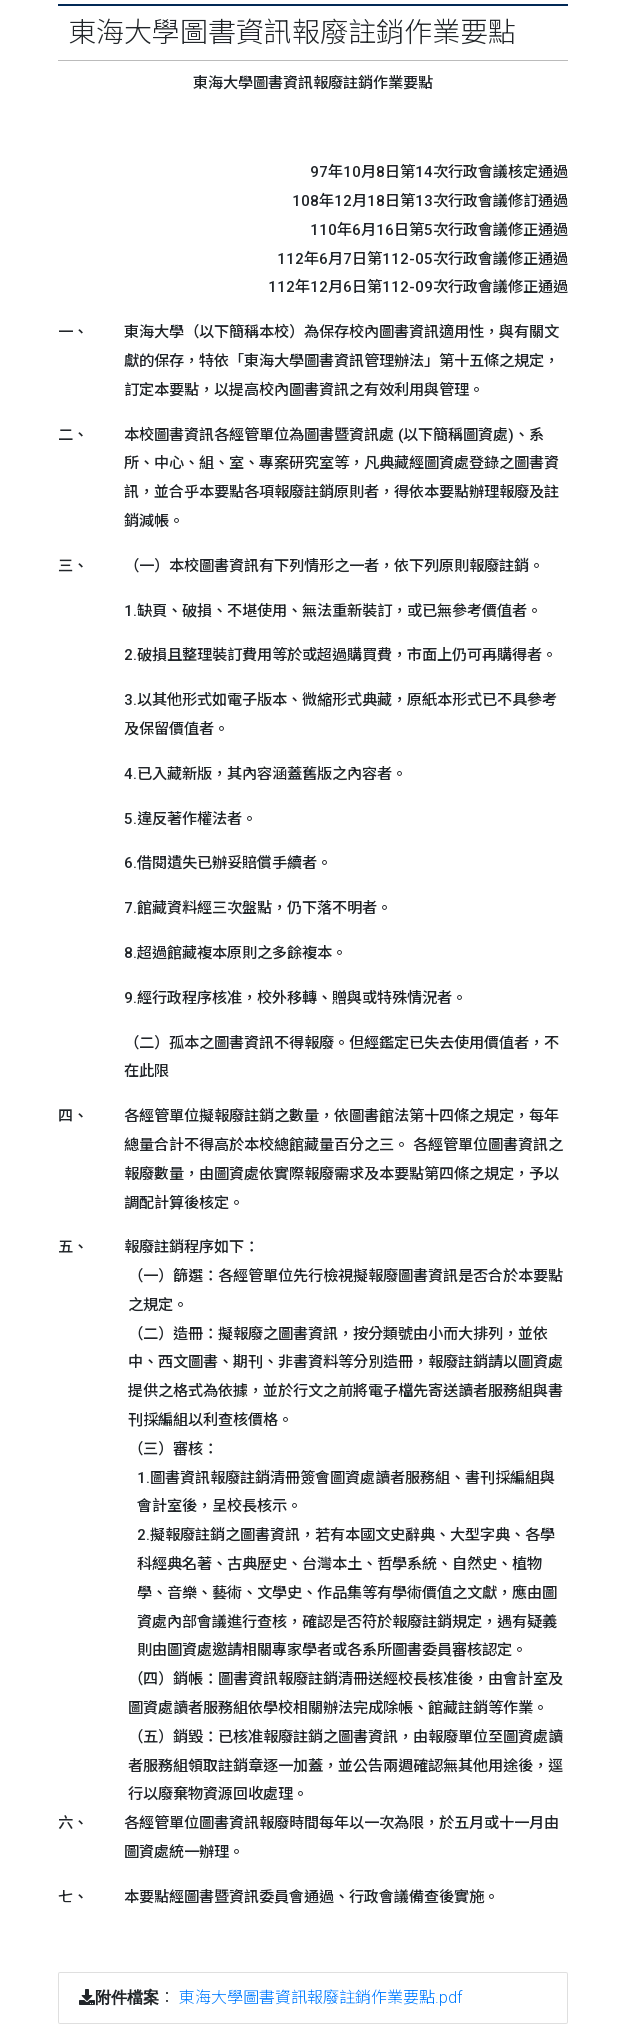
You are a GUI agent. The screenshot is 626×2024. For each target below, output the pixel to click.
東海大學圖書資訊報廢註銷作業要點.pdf (320, 1997)
